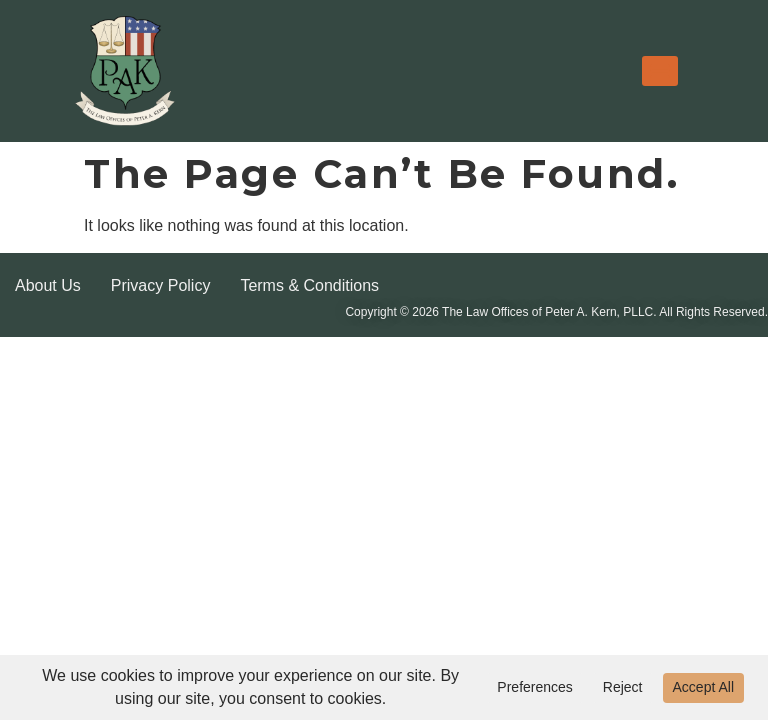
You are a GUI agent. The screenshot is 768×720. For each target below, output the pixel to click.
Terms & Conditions (309, 285)
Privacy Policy (161, 285)
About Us (48, 285)
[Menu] (660, 71)
